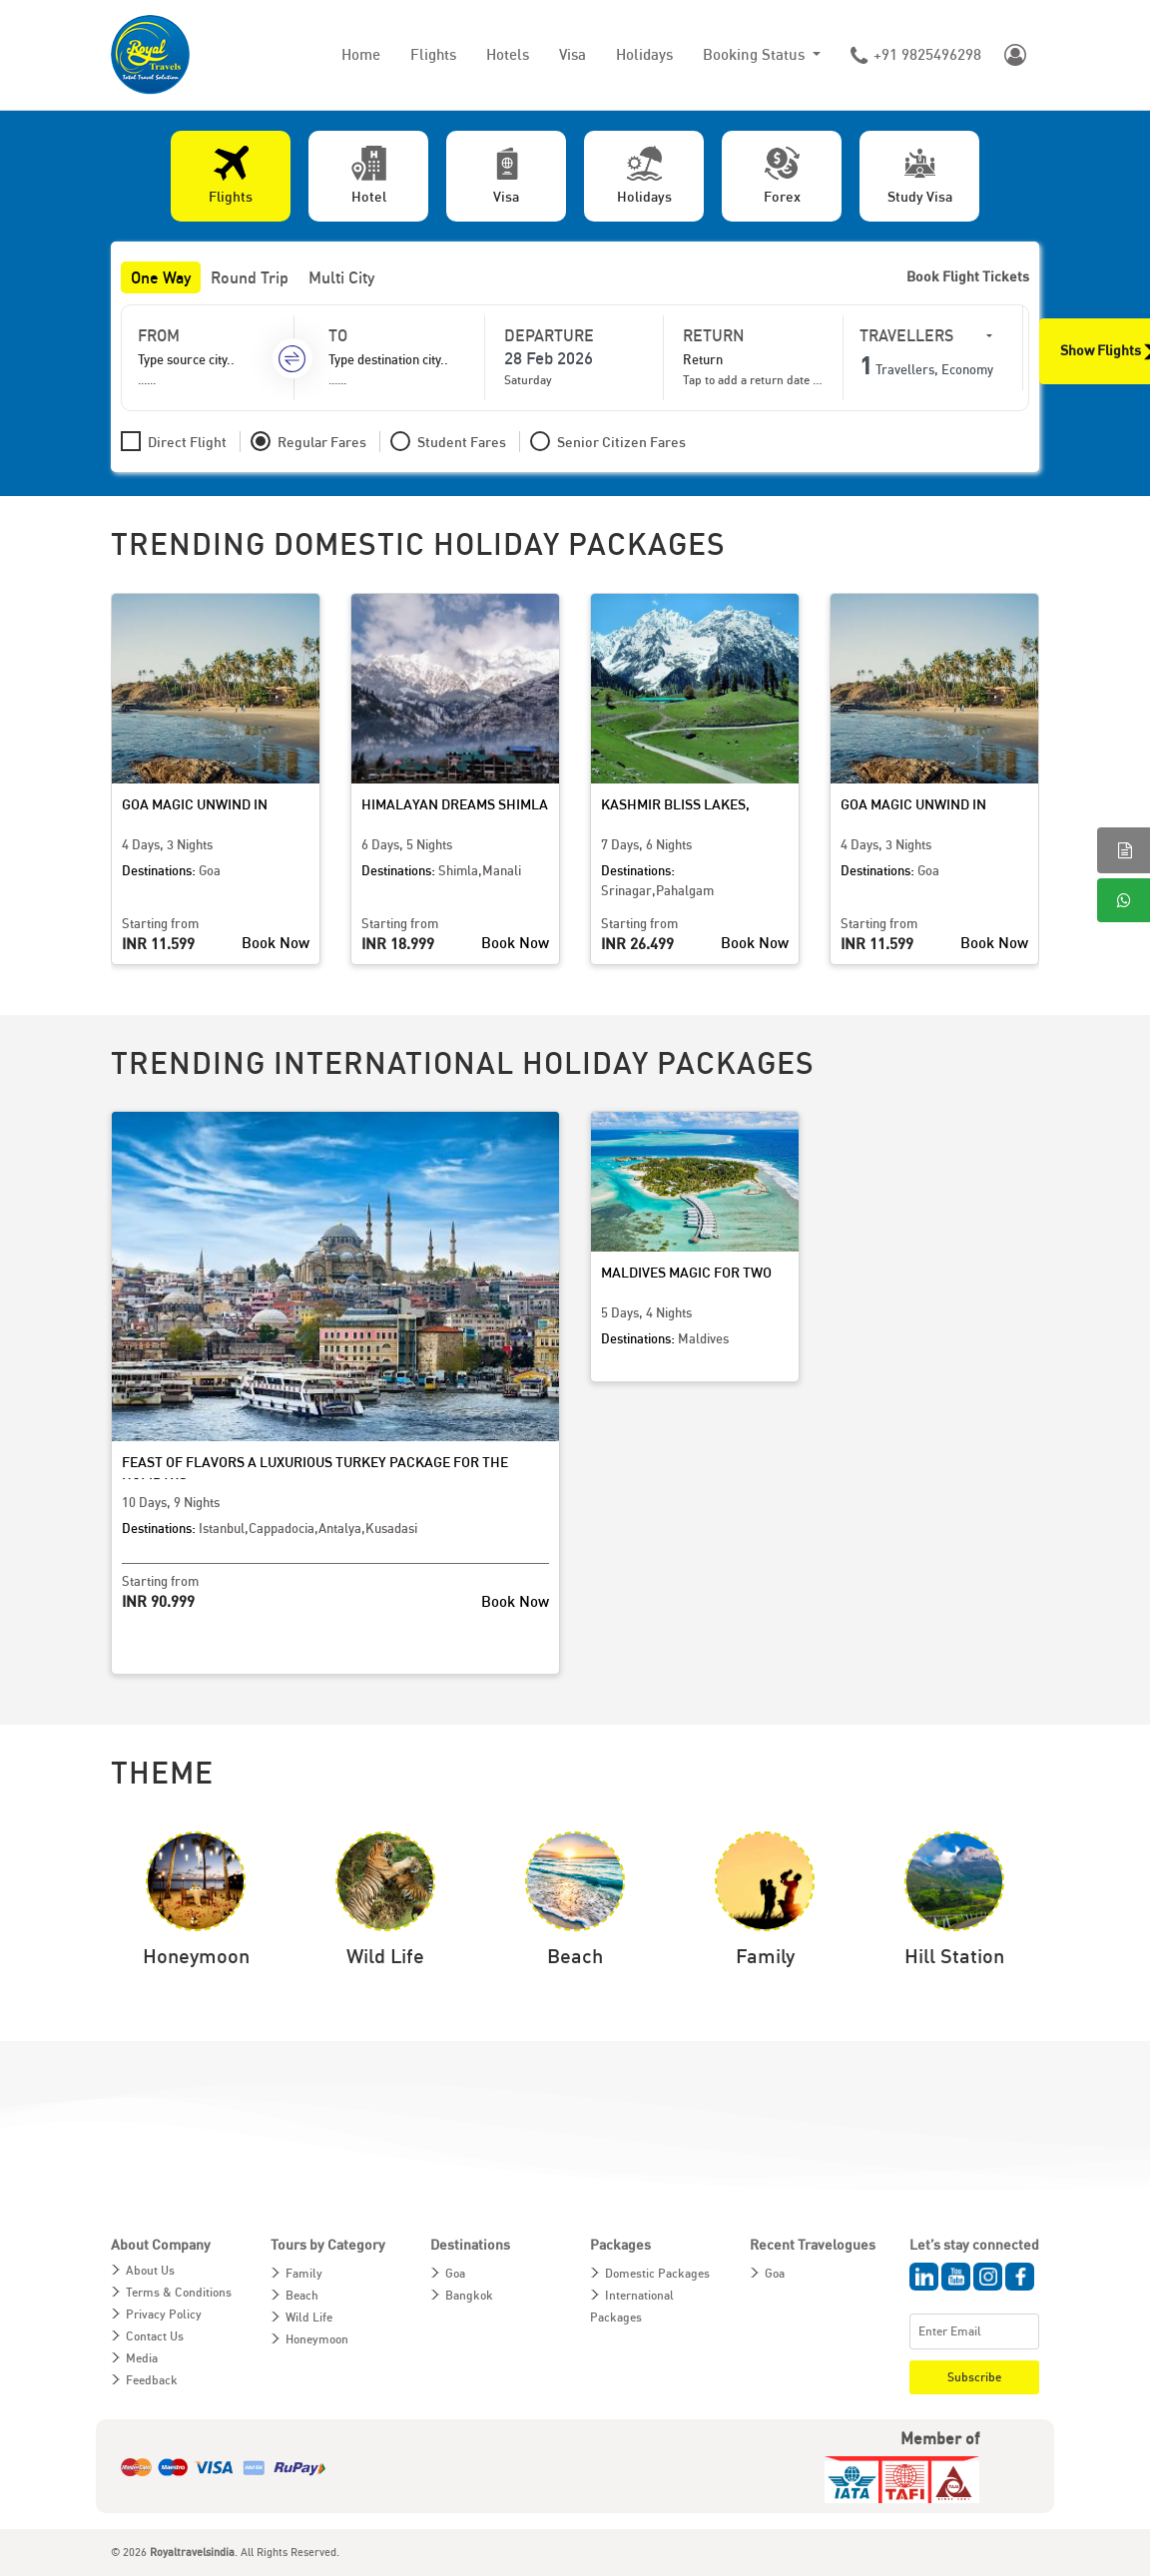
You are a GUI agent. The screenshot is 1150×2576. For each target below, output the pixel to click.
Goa (455, 2273)
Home (360, 54)
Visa (572, 54)
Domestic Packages (657, 2273)
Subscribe (974, 2376)
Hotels (507, 54)
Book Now (275, 942)
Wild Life (309, 2317)
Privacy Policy (164, 2314)
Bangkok (469, 2295)
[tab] (230, 176)
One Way (161, 277)
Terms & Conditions (179, 2292)
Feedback (152, 2379)
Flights (433, 54)
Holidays (644, 54)
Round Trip (249, 277)
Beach (302, 2295)
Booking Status (756, 54)
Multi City (341, 277)
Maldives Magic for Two (686, 1272)
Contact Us (155, 2335)
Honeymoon (317, 2338)
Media (142, 2357)
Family (304, 2273)
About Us (150, 2270)
